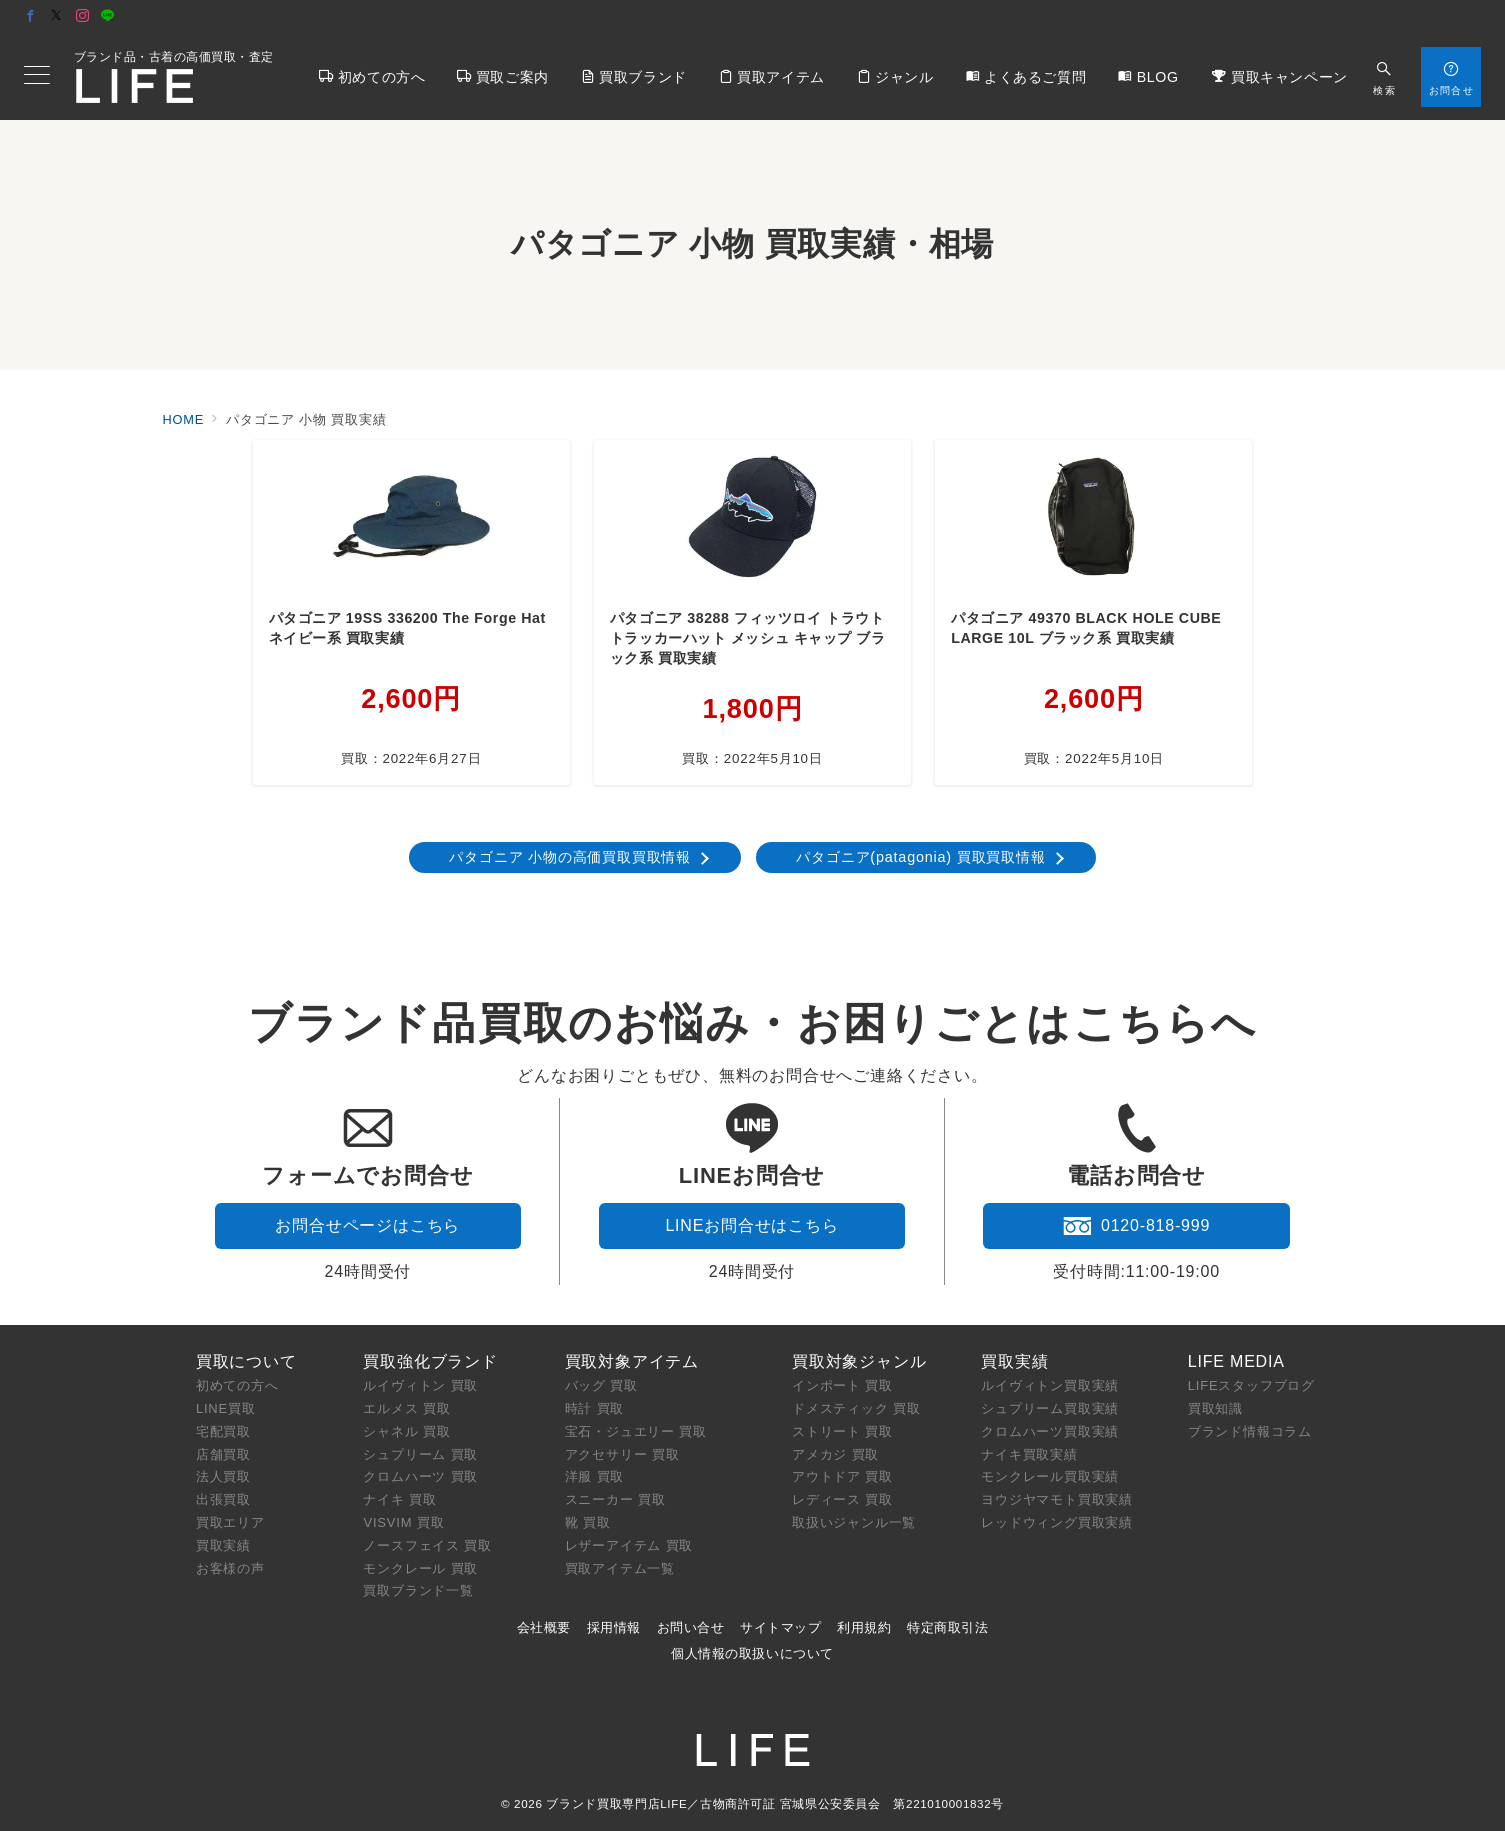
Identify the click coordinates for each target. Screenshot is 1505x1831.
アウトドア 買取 (842, 1476)
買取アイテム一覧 (620, 1568)
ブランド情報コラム (1250, 1431)
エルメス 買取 (406, 1408)
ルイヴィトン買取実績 (1050, 1385)
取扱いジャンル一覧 (854, 1522)
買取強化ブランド (430, 1361)
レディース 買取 (842, 1499)
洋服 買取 (595, 1476)
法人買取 (223, 1476)
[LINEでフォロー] (108, 16)
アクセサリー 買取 (622, 1454)
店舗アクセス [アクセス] (1434, 17)
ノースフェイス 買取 (427, 1545)
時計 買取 (595, 1408)
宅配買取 (223, 1431)
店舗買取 (223, 1454)
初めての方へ (237, 1385)
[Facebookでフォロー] (31, 16)
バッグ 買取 (601, 1385)
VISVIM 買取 (403, 1522)
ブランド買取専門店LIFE (616, 1803)
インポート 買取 (842, 1385)
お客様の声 (230, 1568)
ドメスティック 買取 (856, 1408)
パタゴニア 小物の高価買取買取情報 (570, 857)
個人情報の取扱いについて (752, 1653)
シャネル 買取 (406, 1431)
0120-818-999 (1136, 1226)
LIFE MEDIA (1236, 1361)
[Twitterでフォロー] (57, 16)
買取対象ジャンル (859, 1361)
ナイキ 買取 (399, 1499)
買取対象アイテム (632, 1361)
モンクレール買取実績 (1050, 1476)
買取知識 (1215, 1408)
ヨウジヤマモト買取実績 (1057, 1499)
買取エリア (230, 1522)
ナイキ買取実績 (1029, 1454)
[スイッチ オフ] (1384, 76)
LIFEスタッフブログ (1251, 1385)
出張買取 (223, 1499)
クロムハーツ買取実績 (1050, 1431)
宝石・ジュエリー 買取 (636, 1431)
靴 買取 (588, 1522)
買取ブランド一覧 (418, 1590)
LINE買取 (226, 1408)
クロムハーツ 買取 (420, 1476)
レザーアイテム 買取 (629, 1545)
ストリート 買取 (842, 1431)
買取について (246, 1361)
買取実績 (223, 1545)
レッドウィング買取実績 (1057, 1522)
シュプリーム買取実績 (1050, 1408)
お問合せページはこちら (367, 1225)
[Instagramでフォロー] (83, 16)
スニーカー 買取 (615, 1499)
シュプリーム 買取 (420, 1454)
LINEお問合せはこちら (751, 1225)
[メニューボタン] (37, 77)
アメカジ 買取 (835, 1454)
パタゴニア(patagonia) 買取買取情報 (920, 857)
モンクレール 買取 (420, 1568)
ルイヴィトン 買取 (420, 1385)
